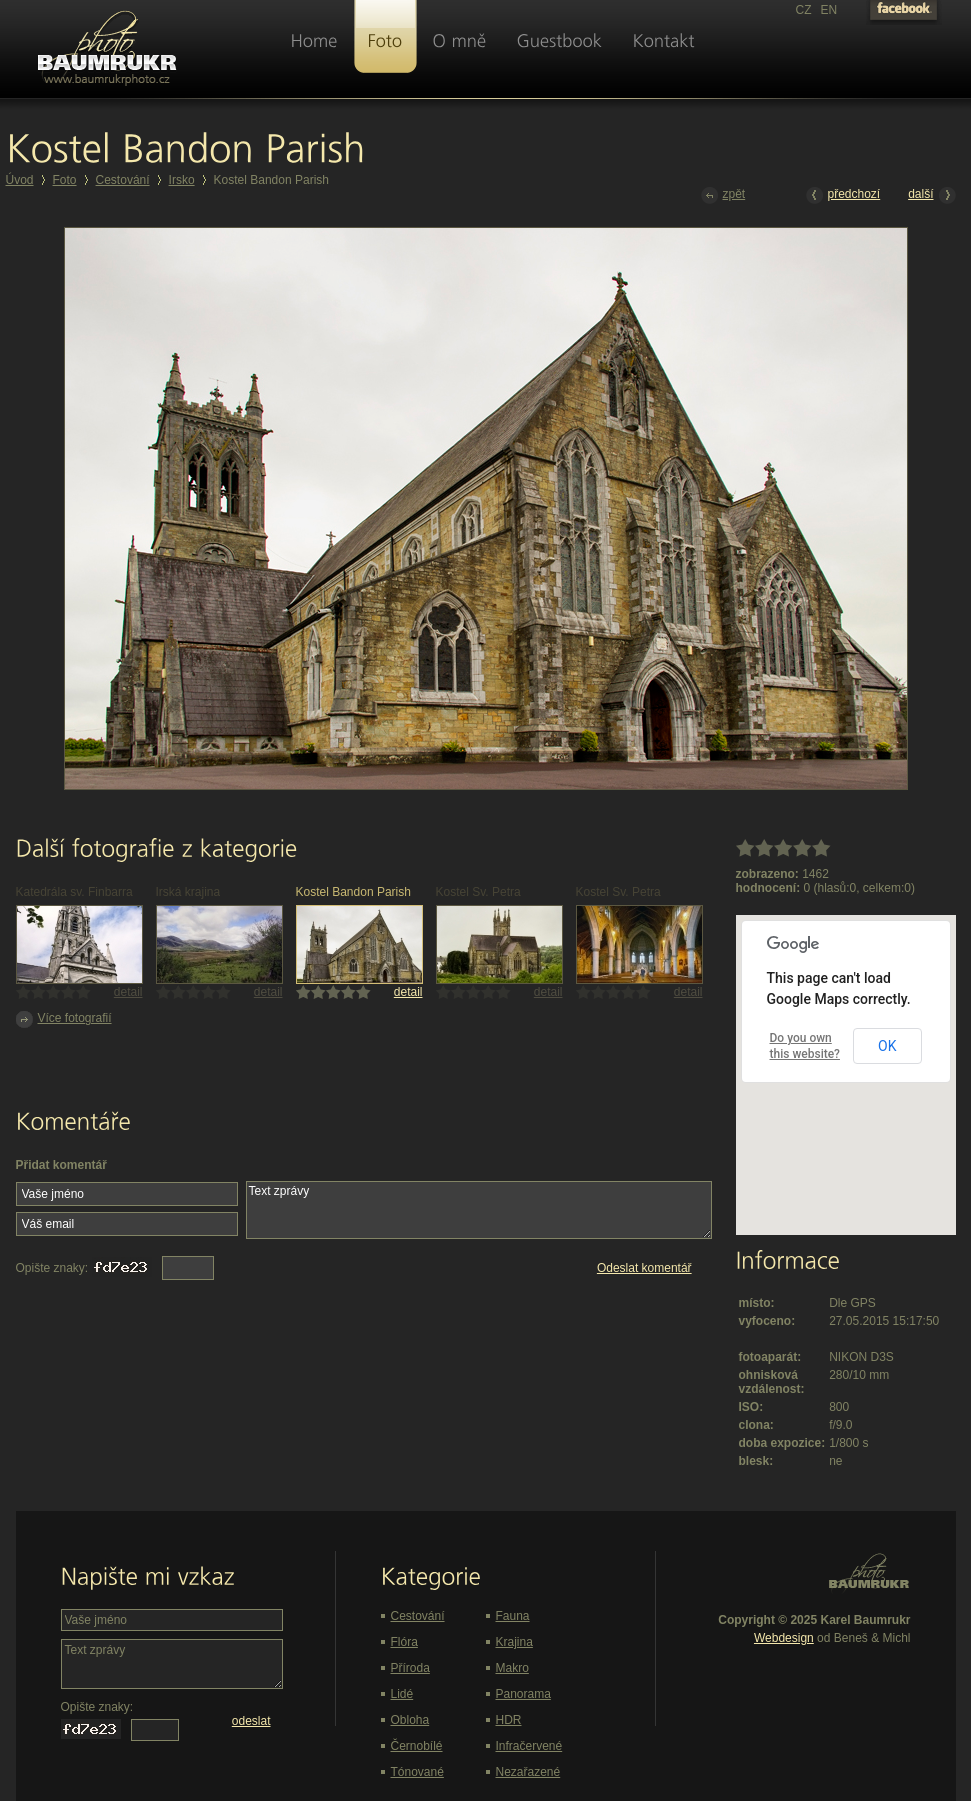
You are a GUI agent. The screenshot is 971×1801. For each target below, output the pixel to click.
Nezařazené (528, 1772)
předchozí (843, 195)
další (931, 195)
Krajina (514, 1642)
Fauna (513, 1616)
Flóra (404, 1642)
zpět (723, 195)
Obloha (410, 1720)
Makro (512, 1668)
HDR (509, 1720)
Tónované (417, 1772)
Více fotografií (64, 1019)
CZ (804, 10)
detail (128, 992)
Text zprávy (479, 1210)
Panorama (523, 1694)
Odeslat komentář (644, 1268)
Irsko (182, 180)
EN (829, 10)
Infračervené (529, 1746)
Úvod (20, 180)
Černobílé (417, 1746)
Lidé (402, 1694)
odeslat (251, 1721)
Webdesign (784, 1638)
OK (887, 1046)
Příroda (410, 1668)
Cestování (123, 180)
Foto (65, 180)
